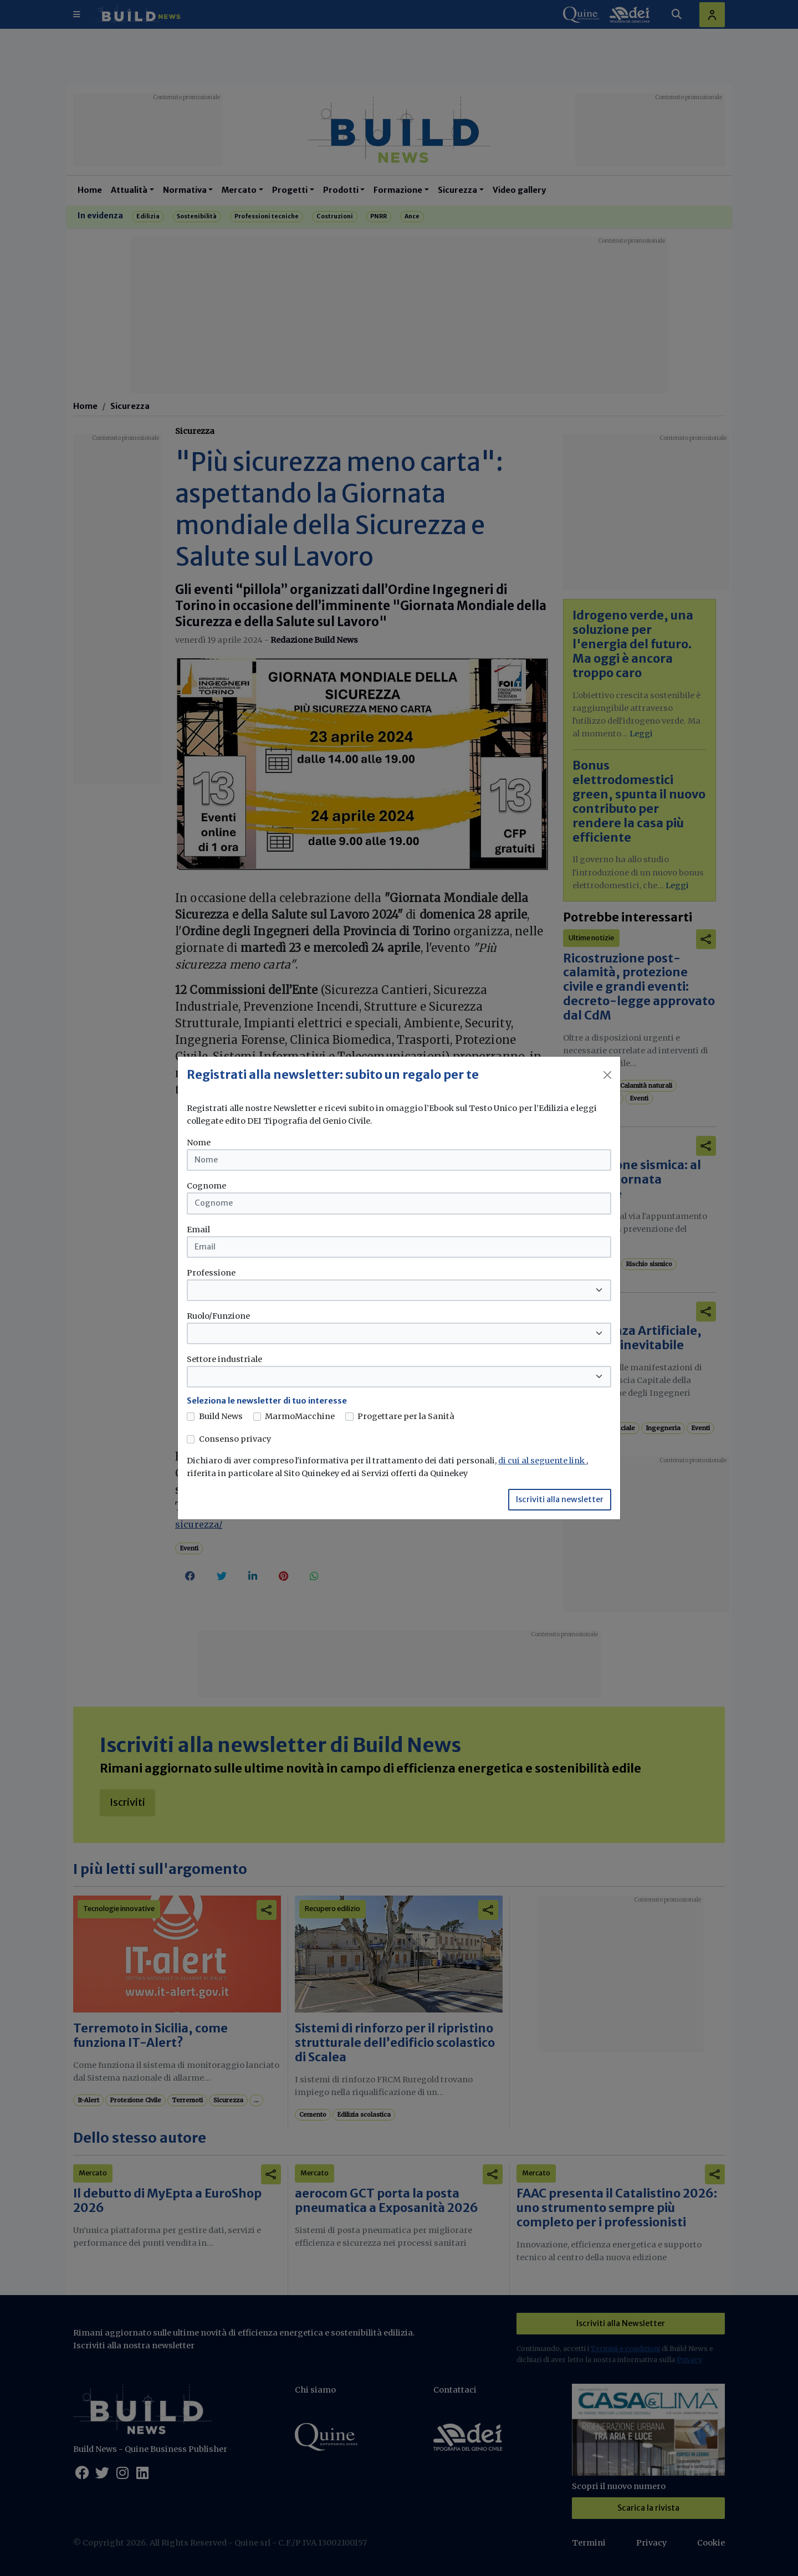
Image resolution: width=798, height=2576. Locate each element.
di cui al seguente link (542, 1461)
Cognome (206, 1186)
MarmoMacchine (300, 1416)
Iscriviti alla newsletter (559, 1499)
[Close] (607, 1075)
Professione (211, 1273)
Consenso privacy (235, 1439)
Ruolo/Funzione (218, 1316)
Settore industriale (224, 1359)
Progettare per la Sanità (405, 1416)
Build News (221, 1416)
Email (198, 1230)
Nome (199, 1143)
